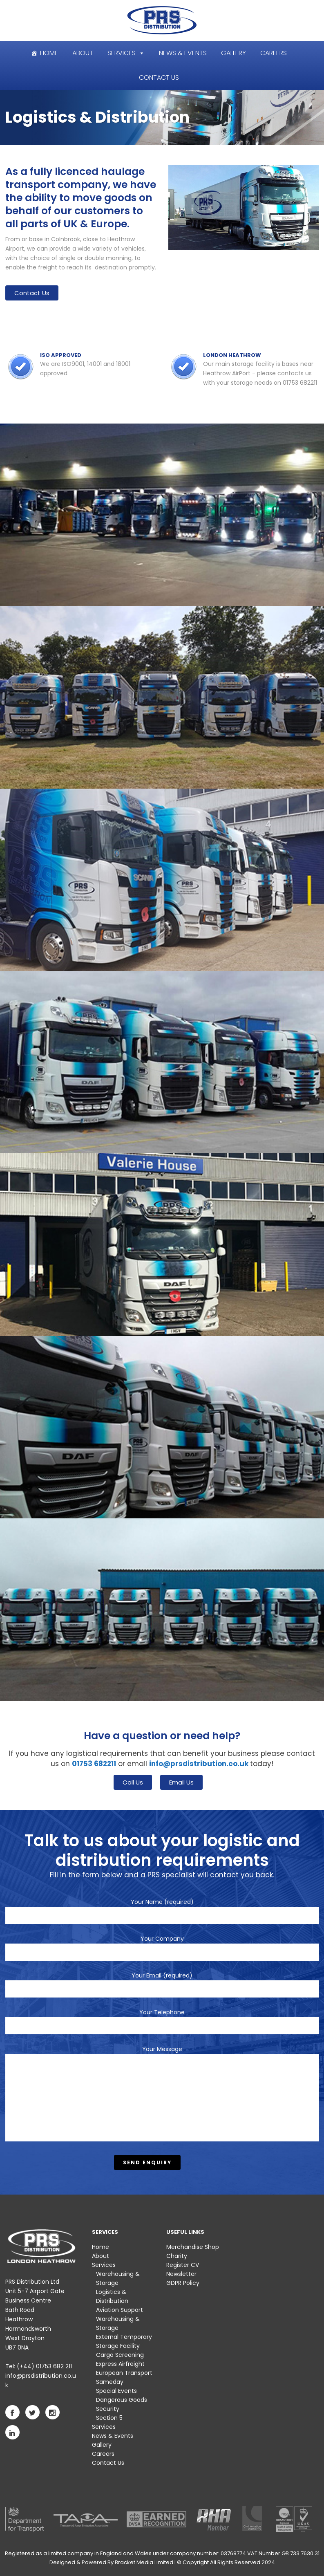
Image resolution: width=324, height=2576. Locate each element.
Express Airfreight (120, 2364)
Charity (176, 2256)
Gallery (233, 53)
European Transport (124, 2373)
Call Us (133, 1782)
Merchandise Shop (192, 2247)
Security (107, 2409)
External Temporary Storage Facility (124, 2341)
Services (121, 53)
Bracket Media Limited (144, 2562)
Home (49, 53)
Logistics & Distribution (112, 2296)
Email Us (181, 1782)
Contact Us (159, 77)
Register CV (182, 2265)
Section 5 (109, 2418)
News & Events (183, 53)
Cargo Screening (120, 2355)
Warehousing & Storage (118, 2278)
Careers (273, 53)
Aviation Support (119, 2310)
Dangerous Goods (121, 2400)
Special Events (116, 2391)
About (82, 53)
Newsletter (181, 2274)
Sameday (109, 2382)
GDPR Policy (182, 2283)
